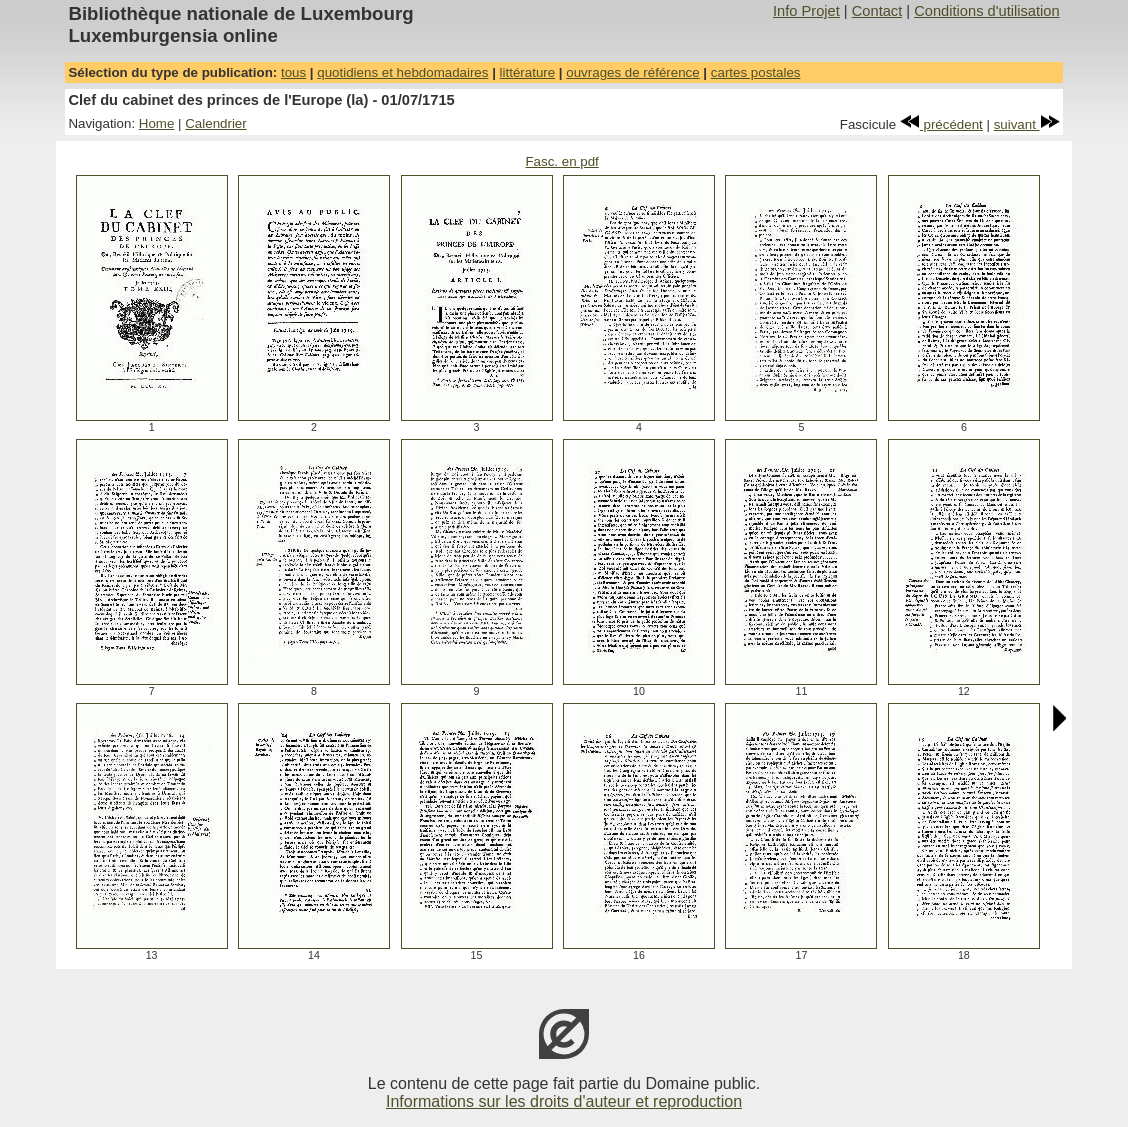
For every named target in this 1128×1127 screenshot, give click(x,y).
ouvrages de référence (632, 72)
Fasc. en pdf (561, 161)
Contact (877, 11)
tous (293, 72)
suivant (1027, 124)
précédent (941, 124)
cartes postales (756, 72)
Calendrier (216, 123)
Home (157, 123)
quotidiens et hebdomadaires (402, 72)
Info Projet (806, 11)
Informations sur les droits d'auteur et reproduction (564, 1101)
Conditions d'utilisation (986, 11)
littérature (528, 72)
